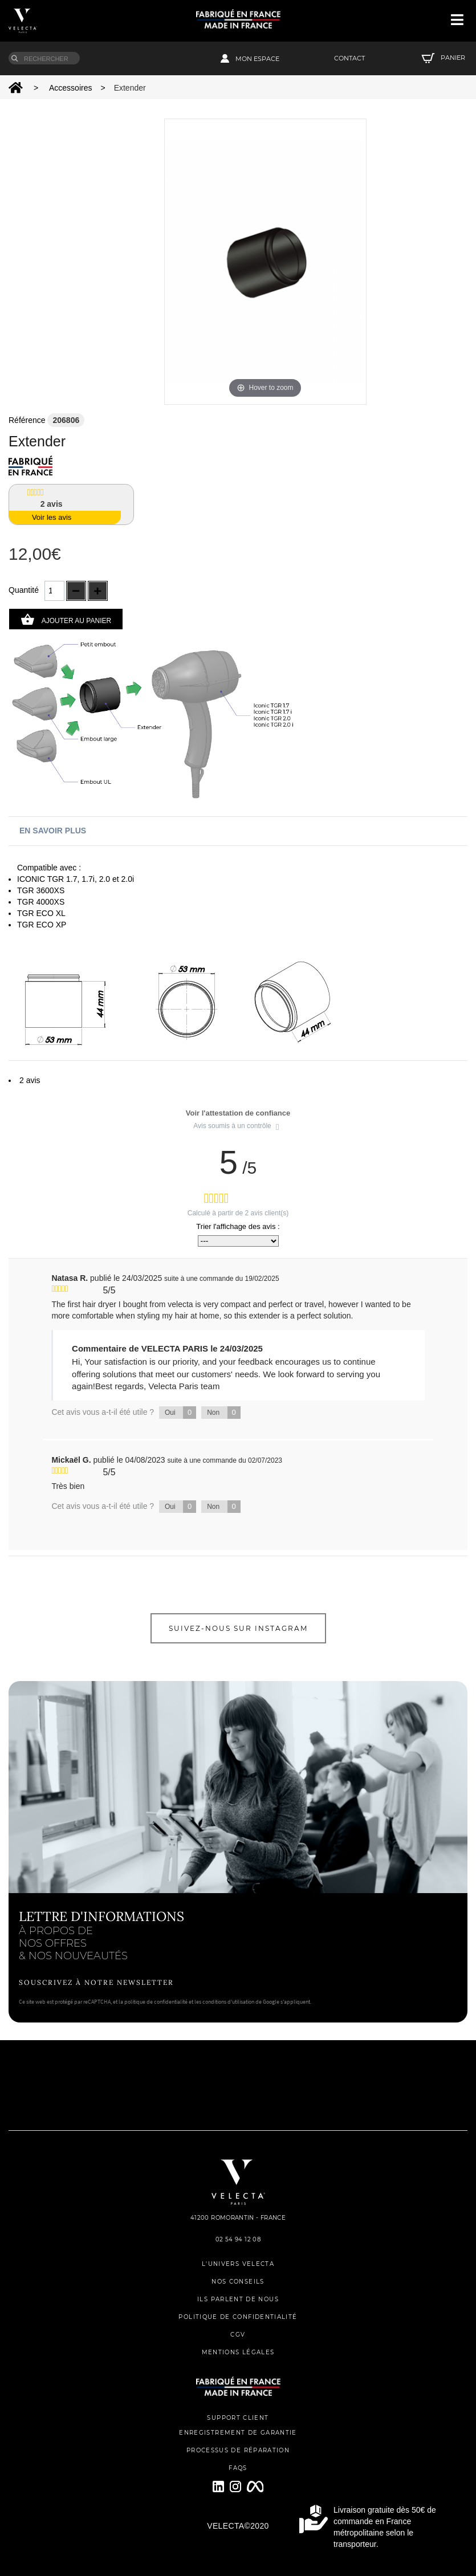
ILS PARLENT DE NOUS (238, 2299)
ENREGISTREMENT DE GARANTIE (237, 2432)
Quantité (24, 590)
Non (224, 1412)
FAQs (238, 2468)
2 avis (29, 1080)
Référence (27, 420)
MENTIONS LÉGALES (238, 2352)
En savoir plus (52, 830)
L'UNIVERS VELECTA (238, 2264)
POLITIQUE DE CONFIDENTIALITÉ (237, 2317)
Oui (180, 1412)
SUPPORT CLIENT (237, 2418)
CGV (237, 2334)
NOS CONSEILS (237, 2281)
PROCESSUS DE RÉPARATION (238, 2450)
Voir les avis (51, 517)
